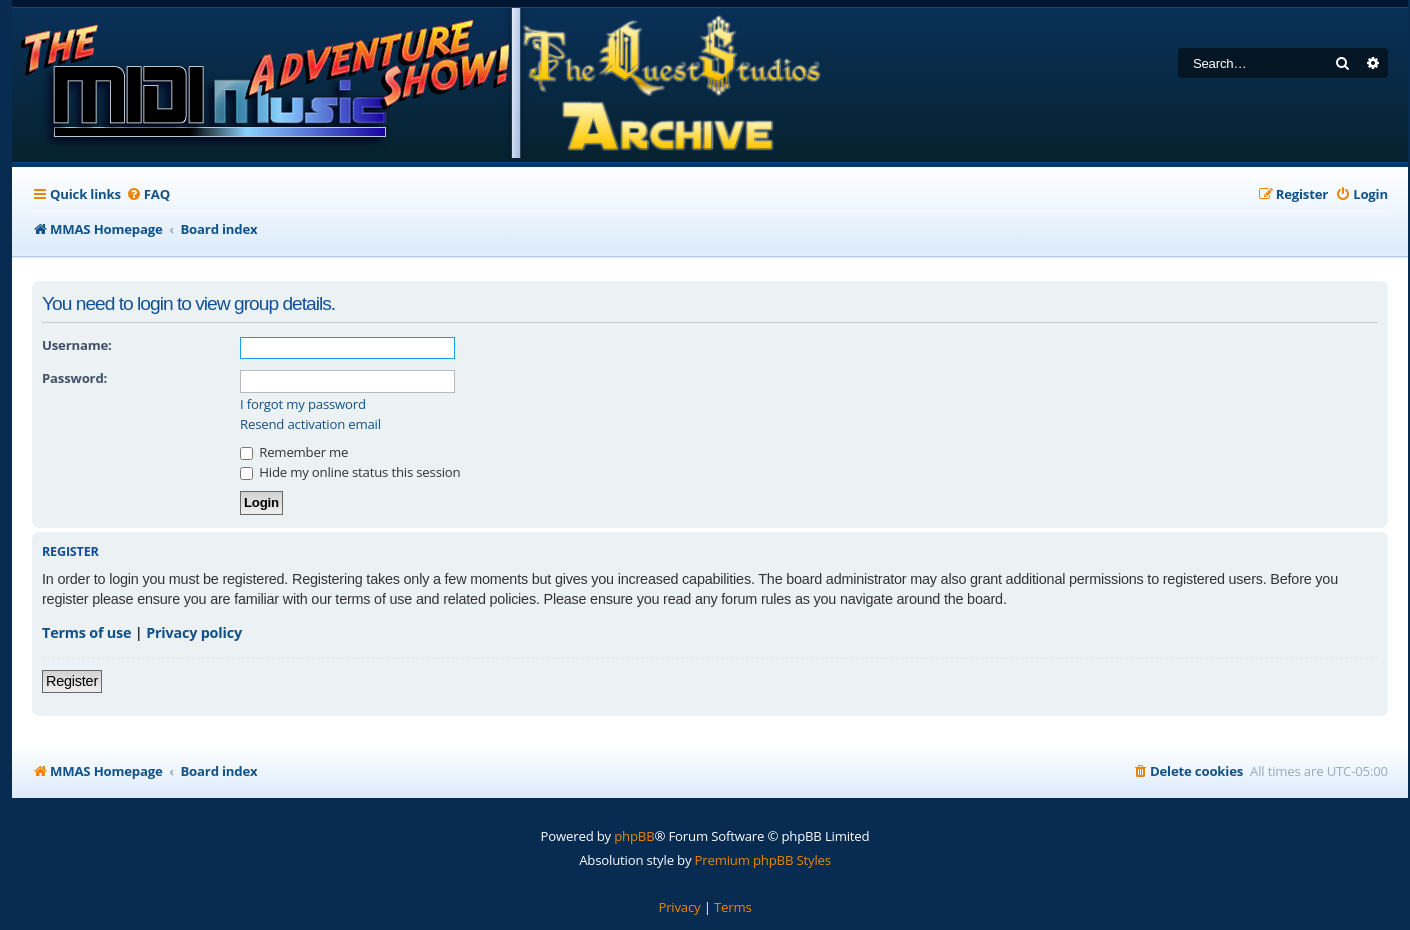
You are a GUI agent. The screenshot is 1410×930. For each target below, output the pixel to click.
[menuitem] (148, 194)
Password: (74, 378)
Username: (77, 345)
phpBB (634, 836)
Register (72, 681)
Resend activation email (310, 424)
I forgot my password (303, 404)
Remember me (294, 452)
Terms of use (86, 632)
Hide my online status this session (350, 472)
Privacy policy (194, 632)
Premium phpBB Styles (763, 860)
